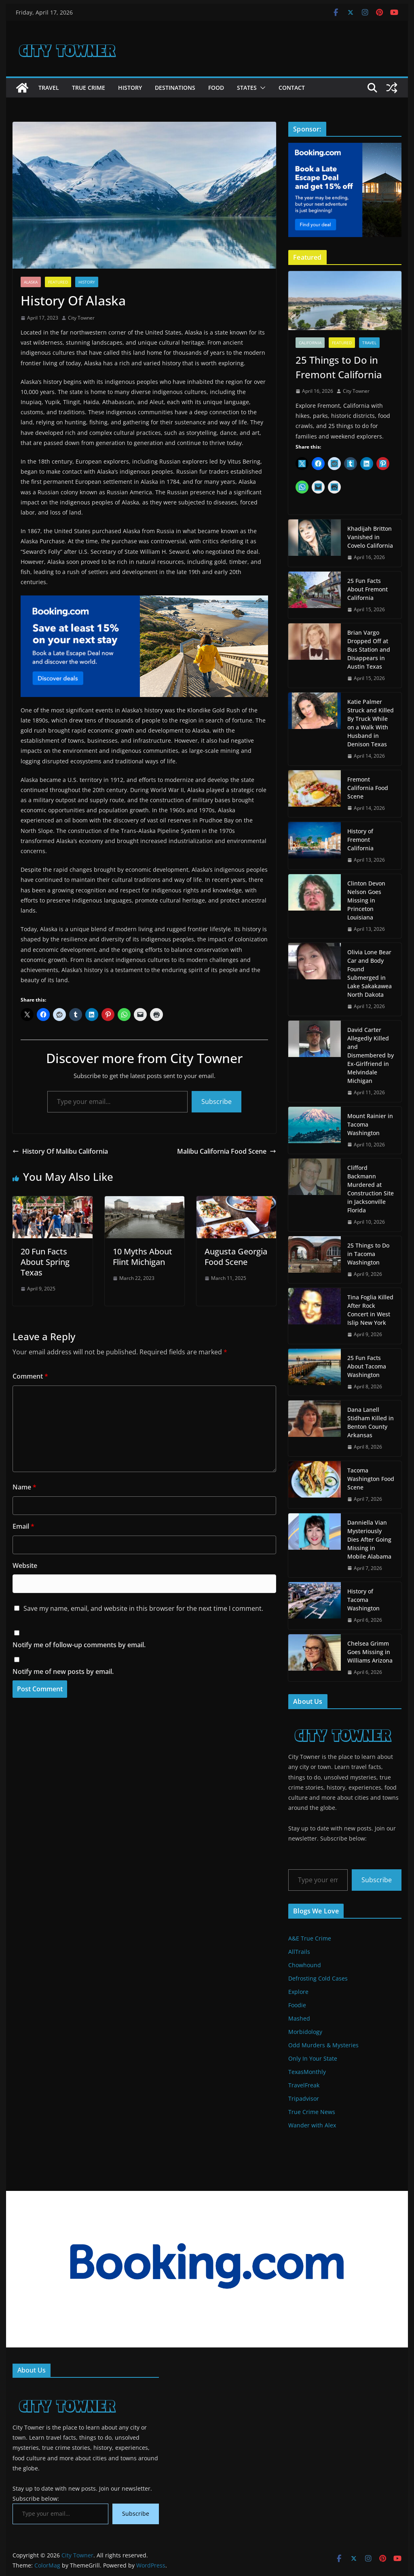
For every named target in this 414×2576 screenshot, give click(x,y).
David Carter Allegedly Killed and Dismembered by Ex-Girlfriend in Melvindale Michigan (370, 1055)
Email (23, 1526)
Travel (48, 87)
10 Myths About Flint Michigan (142, 1256)
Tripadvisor (303, 2098)
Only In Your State (312, 2058)
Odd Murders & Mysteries (323, 2045)
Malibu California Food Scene (226, 1151)
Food (216, 87)
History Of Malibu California (60, 1151)
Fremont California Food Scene (367, 787)
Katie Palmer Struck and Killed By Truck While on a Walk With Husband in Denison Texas (370, 723)
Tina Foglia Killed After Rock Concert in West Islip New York (370, 1309)
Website (25, 1565)
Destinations (175, 87)
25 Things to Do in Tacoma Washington (368, 1253)
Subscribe (216, 1101)
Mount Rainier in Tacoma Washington (370, 1124)
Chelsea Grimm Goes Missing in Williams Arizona (370, 1652)
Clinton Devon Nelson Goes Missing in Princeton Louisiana (366, 900)
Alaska (31, 282)
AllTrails (299, 1951)
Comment (30, 1376)
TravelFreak (303, 2085)
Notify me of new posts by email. (63, 1671)
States (247, 87)
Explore (298, 1992)
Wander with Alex (312, 2125)
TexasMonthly (307, 2072)
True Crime (88, 87)
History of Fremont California (360, 839)
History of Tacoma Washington (363, 1599)
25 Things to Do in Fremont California (339, 367)
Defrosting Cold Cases (318, 1978)
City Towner (81, 317)
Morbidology (305, 2032)
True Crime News (311, 2112)
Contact (292, 87)
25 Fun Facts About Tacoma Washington (366, 1366)
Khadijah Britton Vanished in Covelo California (370, 537)
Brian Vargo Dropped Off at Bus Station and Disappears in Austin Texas (368, 649)
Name (24, 1487)
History (130, 87)
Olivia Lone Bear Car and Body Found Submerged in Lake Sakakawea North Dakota (369, 973)
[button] (261, 87)
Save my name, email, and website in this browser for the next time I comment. (143, 1608)
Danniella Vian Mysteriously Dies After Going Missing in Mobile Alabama (369, 1539)
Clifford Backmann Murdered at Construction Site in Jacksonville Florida (370, 1189)
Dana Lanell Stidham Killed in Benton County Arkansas (370, 1422)
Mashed (299, 2018)
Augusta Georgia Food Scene (236, 1256)
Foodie (297, 2005)
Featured (58, 282)
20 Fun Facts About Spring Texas (45, 1262)
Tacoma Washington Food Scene (370, 1478)
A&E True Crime (309, 1938)
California (310, 342)
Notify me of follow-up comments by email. (79, 1644)
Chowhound (304, 1965)
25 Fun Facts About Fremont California (367, 589)
